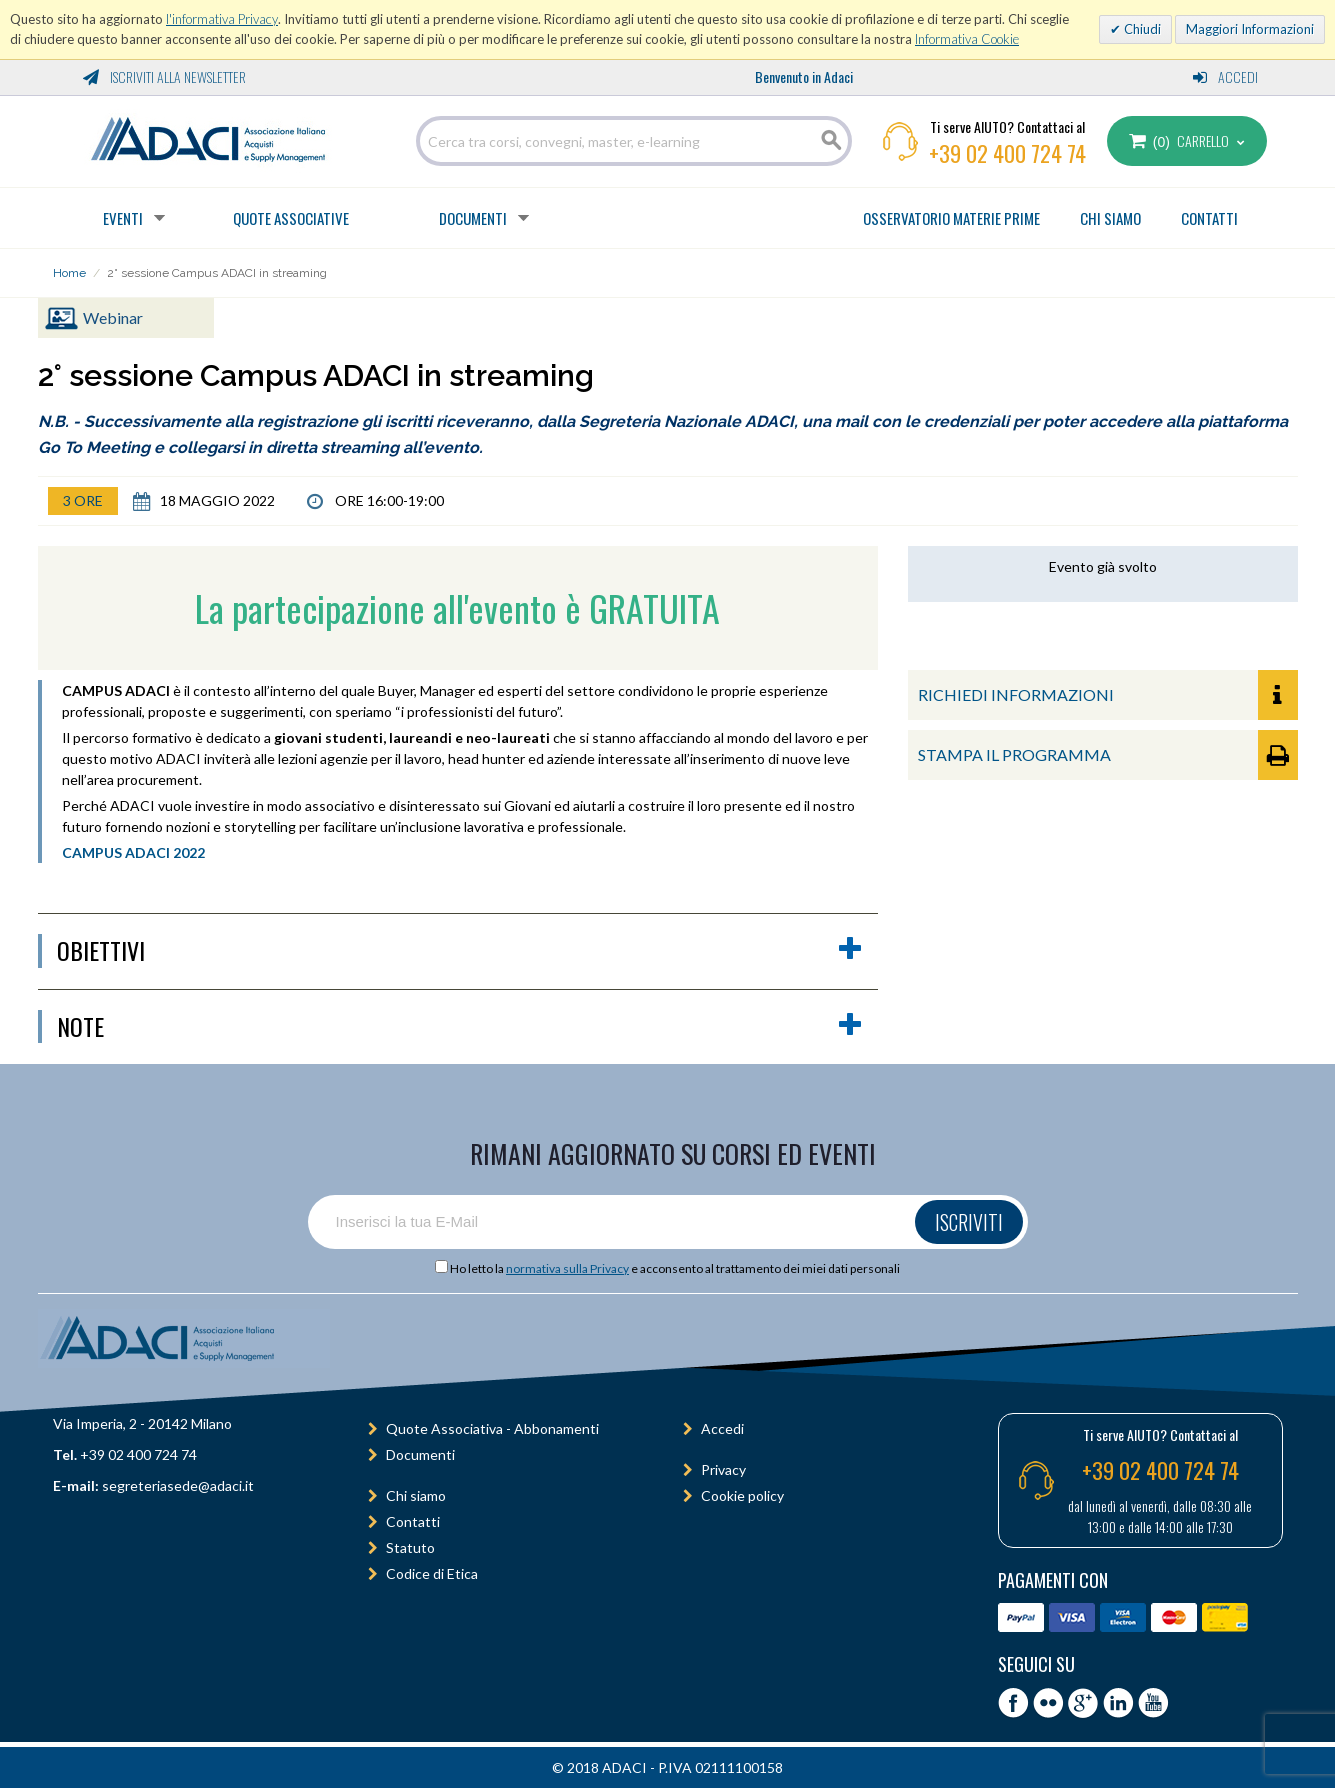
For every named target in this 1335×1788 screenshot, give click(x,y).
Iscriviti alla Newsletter (164, 76)
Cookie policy (742, 1495)
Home (69, 273)
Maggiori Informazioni (1250, 29)
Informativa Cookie (967, 39)
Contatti (413, 1521)
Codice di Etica (432, 1573)
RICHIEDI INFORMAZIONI (1108, 695)
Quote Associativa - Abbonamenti (492, 1428)
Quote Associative (291, 218)
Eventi (123, 218)
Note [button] (460, 1027)
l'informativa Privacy (222, 19)
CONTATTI (1209, 218)
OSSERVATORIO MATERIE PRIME (951, 218)
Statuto (410, 1547)
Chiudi (1141, 29)
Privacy (723, 1469)
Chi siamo (416, 1495)
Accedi (1225, 76)
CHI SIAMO (1110, 218)
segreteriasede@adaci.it (178, 1485)
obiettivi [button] (460, 951)
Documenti (473, 218)
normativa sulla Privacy (567, 1268)
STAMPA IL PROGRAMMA (1108, 755)
